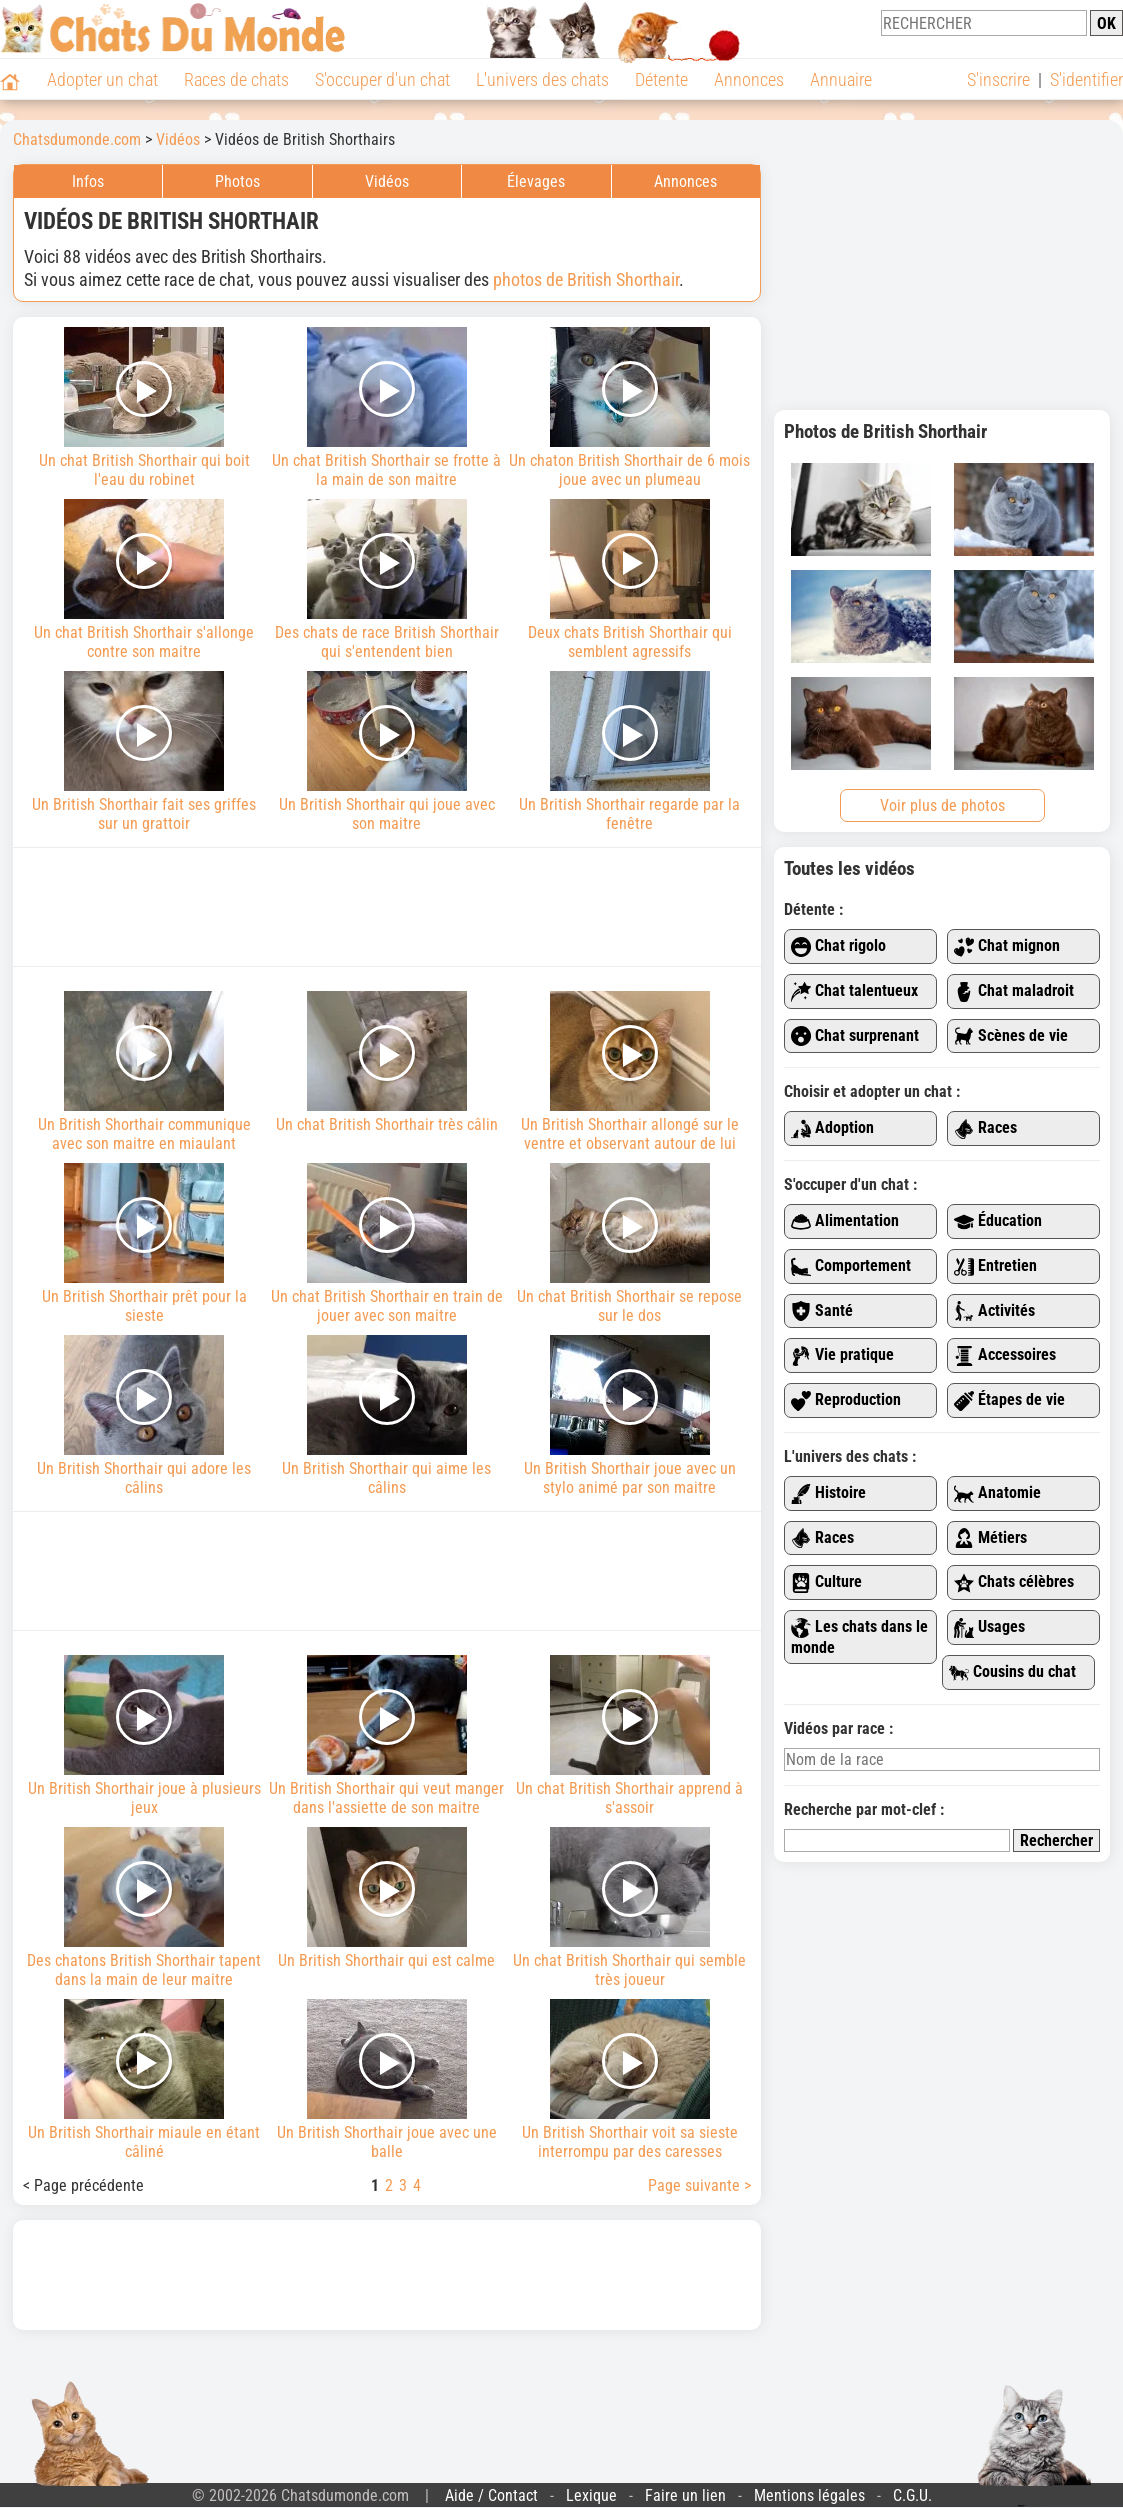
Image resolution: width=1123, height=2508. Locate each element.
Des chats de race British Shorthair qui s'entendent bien (387, 580)
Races (985, 1128)
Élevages (536, 181)
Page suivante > (699, 2185)
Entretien (995, 1266)
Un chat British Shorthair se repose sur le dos (629, 1244)
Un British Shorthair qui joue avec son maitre (387, 752)
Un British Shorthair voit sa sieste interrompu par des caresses (629, 2080)
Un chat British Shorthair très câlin (387, 1062)
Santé (822, 1311)
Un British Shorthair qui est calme (387, 1898)
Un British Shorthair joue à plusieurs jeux (144, 1736)
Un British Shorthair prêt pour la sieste (144, 1244)
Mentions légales (809, 2495)
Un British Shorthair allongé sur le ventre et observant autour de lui (629, 1072)
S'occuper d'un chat (382, 79)
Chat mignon (1007, 946)
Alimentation (845, 1221)
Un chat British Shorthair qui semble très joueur (629, 1908)
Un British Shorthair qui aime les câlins (387, 1416)
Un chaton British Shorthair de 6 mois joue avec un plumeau (629, 408)
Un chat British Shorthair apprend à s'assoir (629, 1736)
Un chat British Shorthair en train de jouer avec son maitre (387, 1244)
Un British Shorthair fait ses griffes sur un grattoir (144, 752)
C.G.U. (912, 2495)
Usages (989, 1627)
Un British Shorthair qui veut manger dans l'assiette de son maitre (387, 1736)
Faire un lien (685, 2495)
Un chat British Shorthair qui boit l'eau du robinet (144, 408)
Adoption (832, 1128)
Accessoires (1005, 1355)
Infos (88, 181)
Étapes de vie (1009, 1400)
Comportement (851, 1266)
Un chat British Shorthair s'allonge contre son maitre (144, 580)
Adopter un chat (102, 79)
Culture (826, 1582)
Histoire (828, 1493)
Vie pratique (842, 1355)
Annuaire (841, 79)
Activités (994, 1311)
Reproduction (846, 1400)
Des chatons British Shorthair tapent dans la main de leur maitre (144, 1908)
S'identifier (1086, 79)
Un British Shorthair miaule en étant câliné (144, 2080)
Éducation (998, 1221)
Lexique (591, 2495)
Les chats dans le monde (859, 1637)
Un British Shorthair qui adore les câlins (144, 1416)
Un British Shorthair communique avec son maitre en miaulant (144, 1072)
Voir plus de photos (942, 805)
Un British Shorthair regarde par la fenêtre (629, 752)
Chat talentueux (854, 991)
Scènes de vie (1011, 1036)
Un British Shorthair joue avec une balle (387, 2080)
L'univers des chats (542, 79)
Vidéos (387, 181)
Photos (237, 181)
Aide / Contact (491, 2495)
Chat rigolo (838, 946)
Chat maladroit (1014, 991)
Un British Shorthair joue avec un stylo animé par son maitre (629, 1416)
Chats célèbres (1014, 1582)
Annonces (749, 79)
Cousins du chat (1012, 1672)
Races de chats (236, 79)
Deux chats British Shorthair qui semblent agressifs (629, 580)
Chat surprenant (855, 1036)
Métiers (990, 1538)
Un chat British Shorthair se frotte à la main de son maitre (387, 408)
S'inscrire (998, 79)
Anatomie (997, 1493)
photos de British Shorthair (586, 279)
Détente (661, 79)
